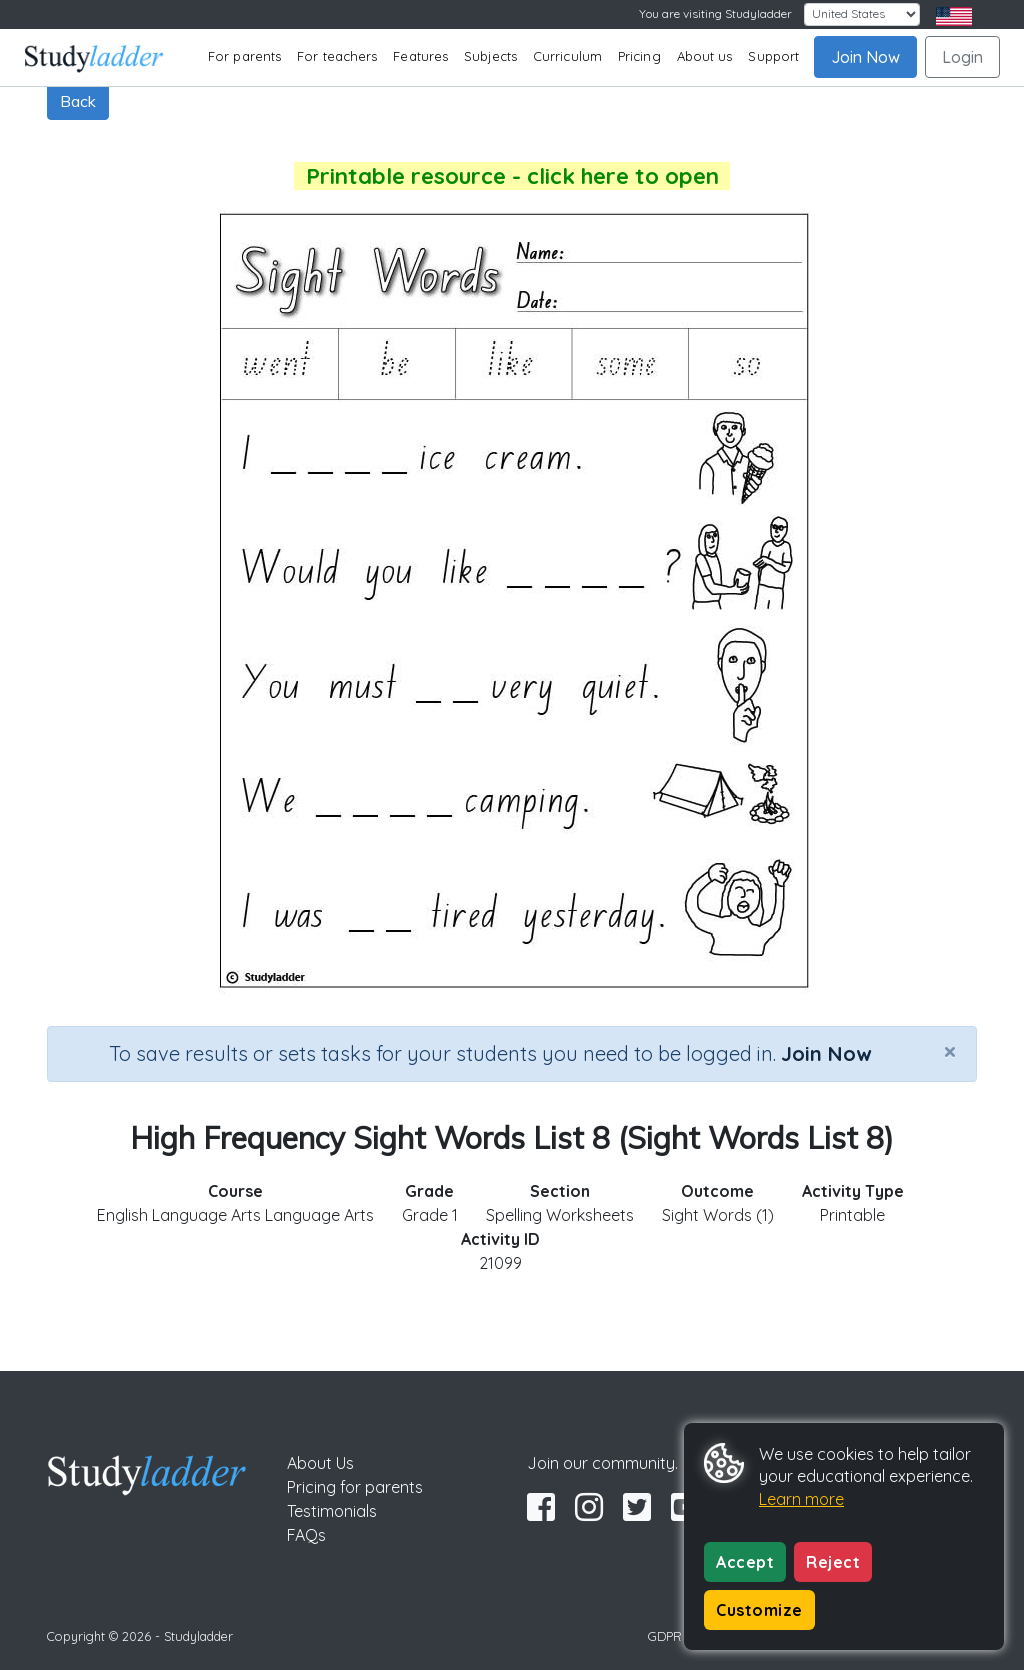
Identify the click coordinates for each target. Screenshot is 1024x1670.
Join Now (865, 57)
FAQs (306, 1535)
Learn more (801, 1499)
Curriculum (567, 56)
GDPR (665, 1636)
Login (962, 57)
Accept (745, 1562)
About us (705, 56)
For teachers (337, 56)
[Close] (950, 1051)
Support (773, 56)
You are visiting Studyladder (715, 13)
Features (420, 56)
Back (78, 101)
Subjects (490, 56)
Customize (759, 1610)
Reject (833, 1562)
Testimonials (332, 1511)
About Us (320, 1463)
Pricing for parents (355, 1487)
